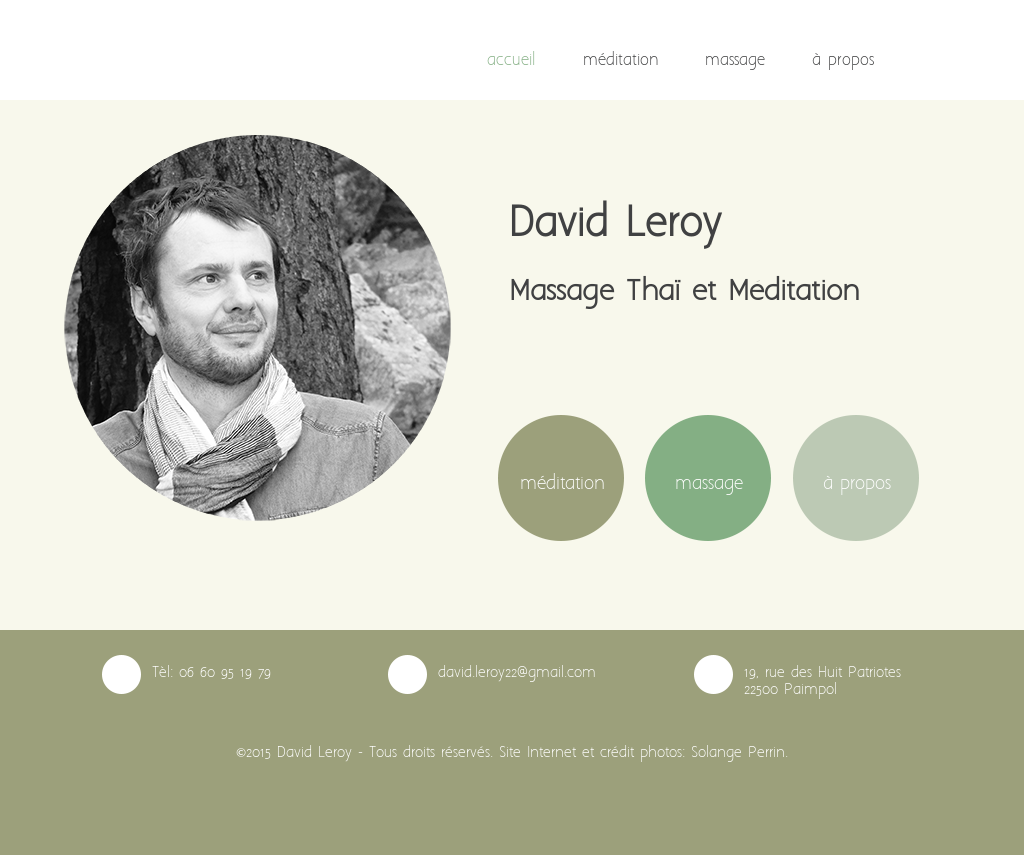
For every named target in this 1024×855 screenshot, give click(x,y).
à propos (843, 60)
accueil (511, 60)
